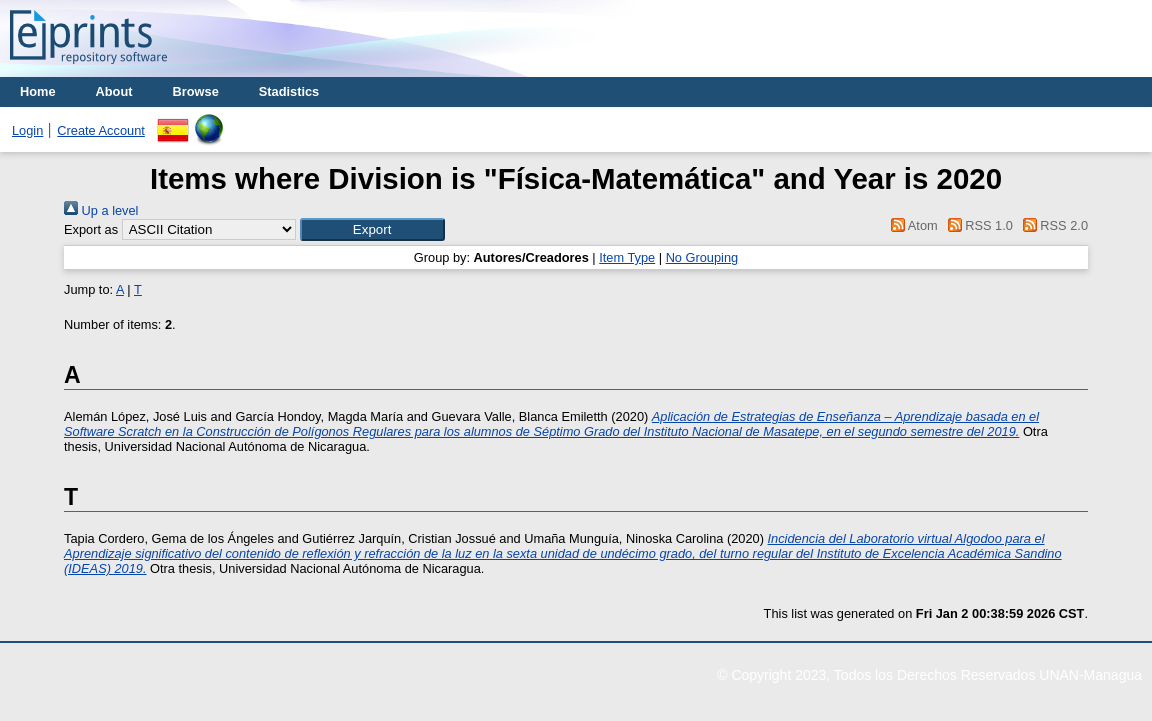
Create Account (101, 130)
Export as (91, 229)
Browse (196, 91)
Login (27, 130)
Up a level (101, 210)
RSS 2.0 (1052, 225)
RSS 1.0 (977, 225)
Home (38, 91)
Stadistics (289, 91)
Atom (911, 225)
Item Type (627, 257)
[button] (372, 229)
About (114, 91)
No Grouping (702, 257)
